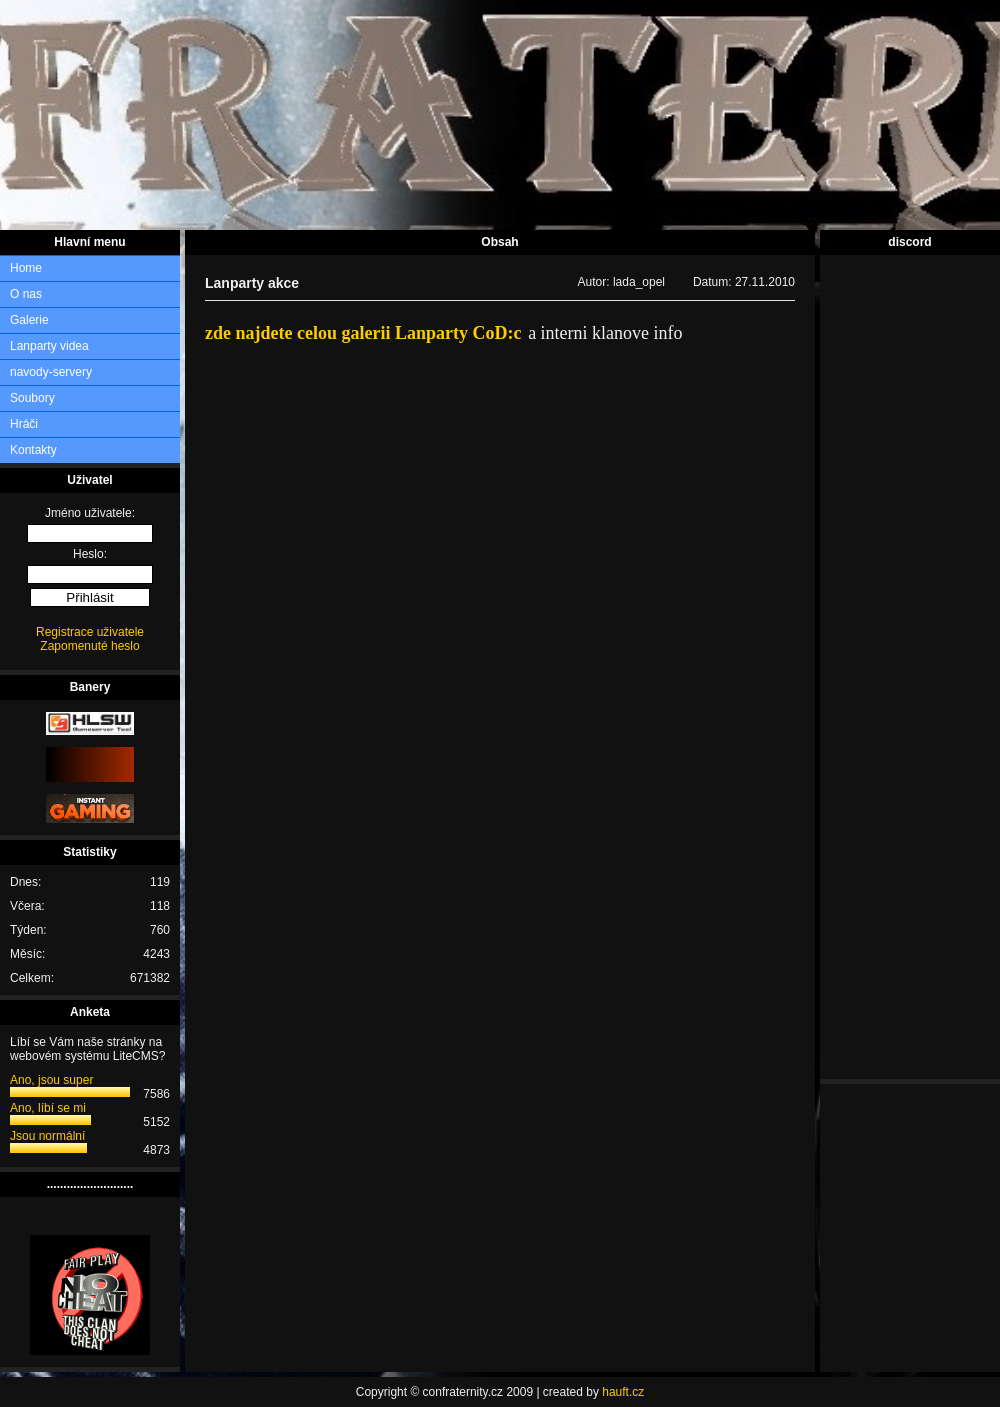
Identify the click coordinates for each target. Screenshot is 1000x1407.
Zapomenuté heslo (89, 646)
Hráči (24, 424)
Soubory (32, 398)
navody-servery (51, 372)
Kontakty (33, 450)
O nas (26, 294)
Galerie (29, 320)
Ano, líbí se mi (48, 1108)
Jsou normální (47, 1136)
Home (26, 268)
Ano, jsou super (51, 1080)
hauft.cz (623, 1392)
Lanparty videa (49, 346)
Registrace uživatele (90, 632)
